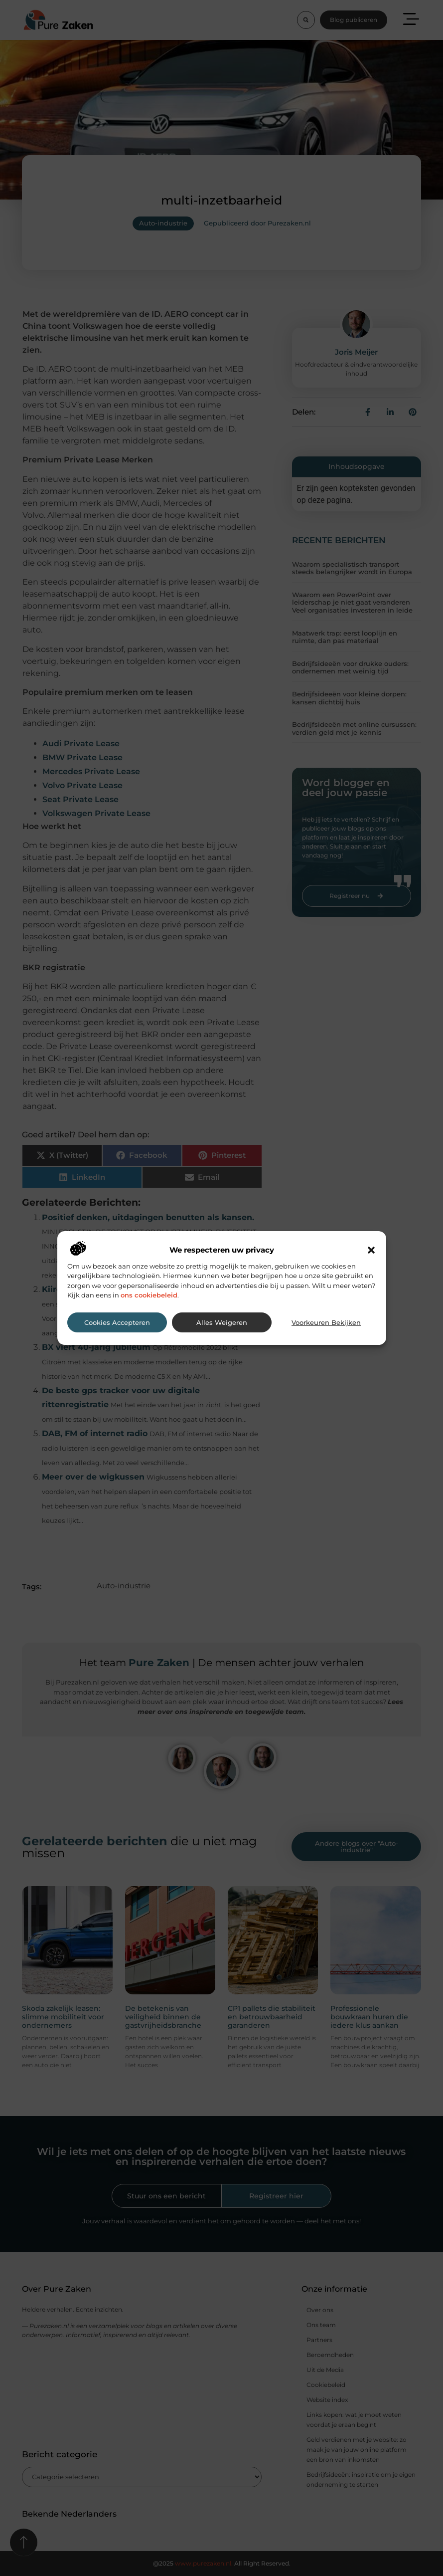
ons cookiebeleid (149, 1295)
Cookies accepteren (117, 1322)
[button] (371, 1250)
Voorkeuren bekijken (326, 1322)
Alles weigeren (221, 1322)
